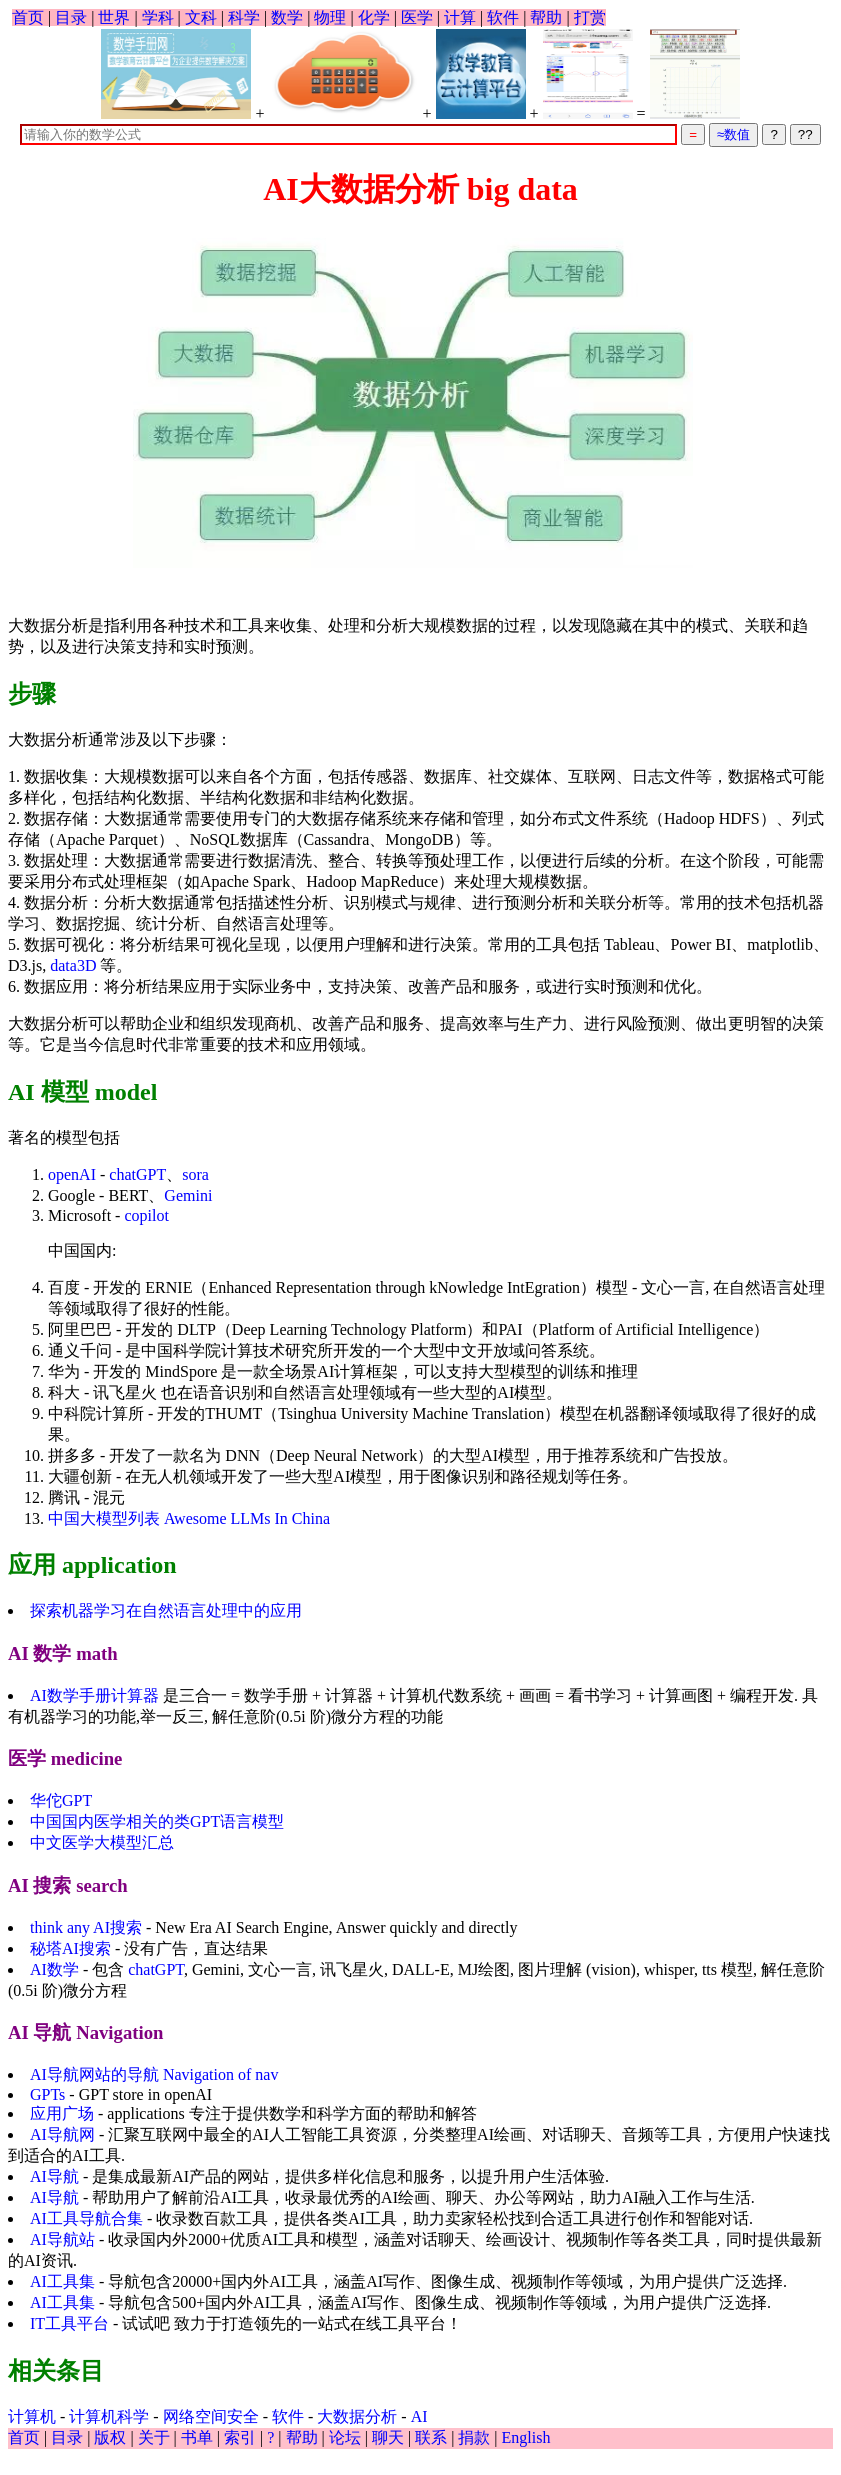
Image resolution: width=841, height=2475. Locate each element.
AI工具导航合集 (86, 2218)
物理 (330, 17)
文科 (201, 17)
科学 (244, 17)
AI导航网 (62, 2134)
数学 (287, 17)
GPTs (47, 2094)
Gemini (188, 1195)
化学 (374, 17)
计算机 (32, 2416)
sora (195, 1174)
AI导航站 (62, 2239)
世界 (114, 17)
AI (419, 2416)
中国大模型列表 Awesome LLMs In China (189, 1518)
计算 (460, 17)
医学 (417, 17)
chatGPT (137, 1174)
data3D (73, 965)
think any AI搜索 (86, 1927)
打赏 (590, 17)
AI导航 (54, 2176)
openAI (72, 1174)
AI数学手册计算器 (94, 1695)
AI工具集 (62, 2281)
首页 (28, 17)
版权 (110, 2437)
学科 (158, 17)
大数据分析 (357, 2416)
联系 (431, 2437)
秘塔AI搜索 (70, 1948)
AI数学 (54, 1969)
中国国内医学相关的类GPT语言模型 (157, 1821)
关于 (154, 2437)
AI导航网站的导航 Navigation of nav (154, 2074)
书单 (197, 2437)
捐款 (474, 2437)
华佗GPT (61, 1800)
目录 (71, 17)
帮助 (546, 17)
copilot (146, 1215)
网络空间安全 (211, 2416)
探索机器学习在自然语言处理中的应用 (166, 1610)
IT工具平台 (69, 2323)
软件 (503, 17)
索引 (240, 2437)
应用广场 (62, 2113)
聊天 (388, 2437)
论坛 (345, 2437)
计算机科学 (109, 2416)
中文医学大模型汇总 (102, 1842)
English (526, 2437)
